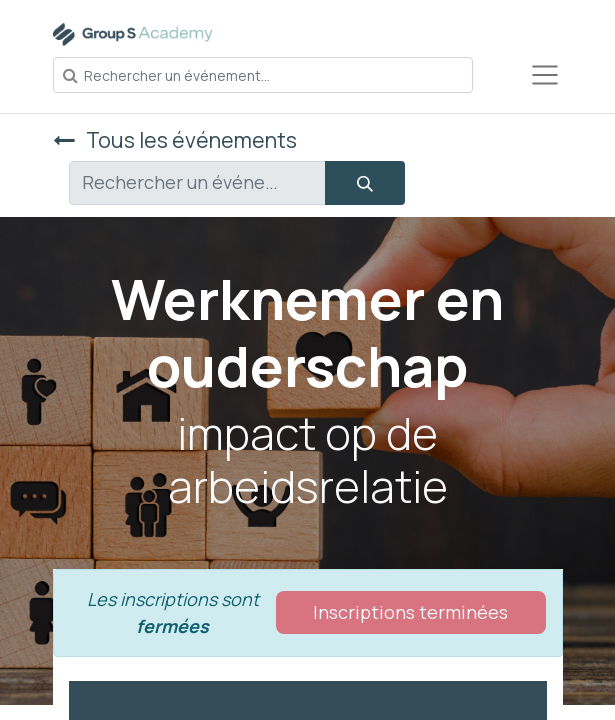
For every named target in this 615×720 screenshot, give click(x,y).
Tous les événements (175, 139)
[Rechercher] (365, 183)
